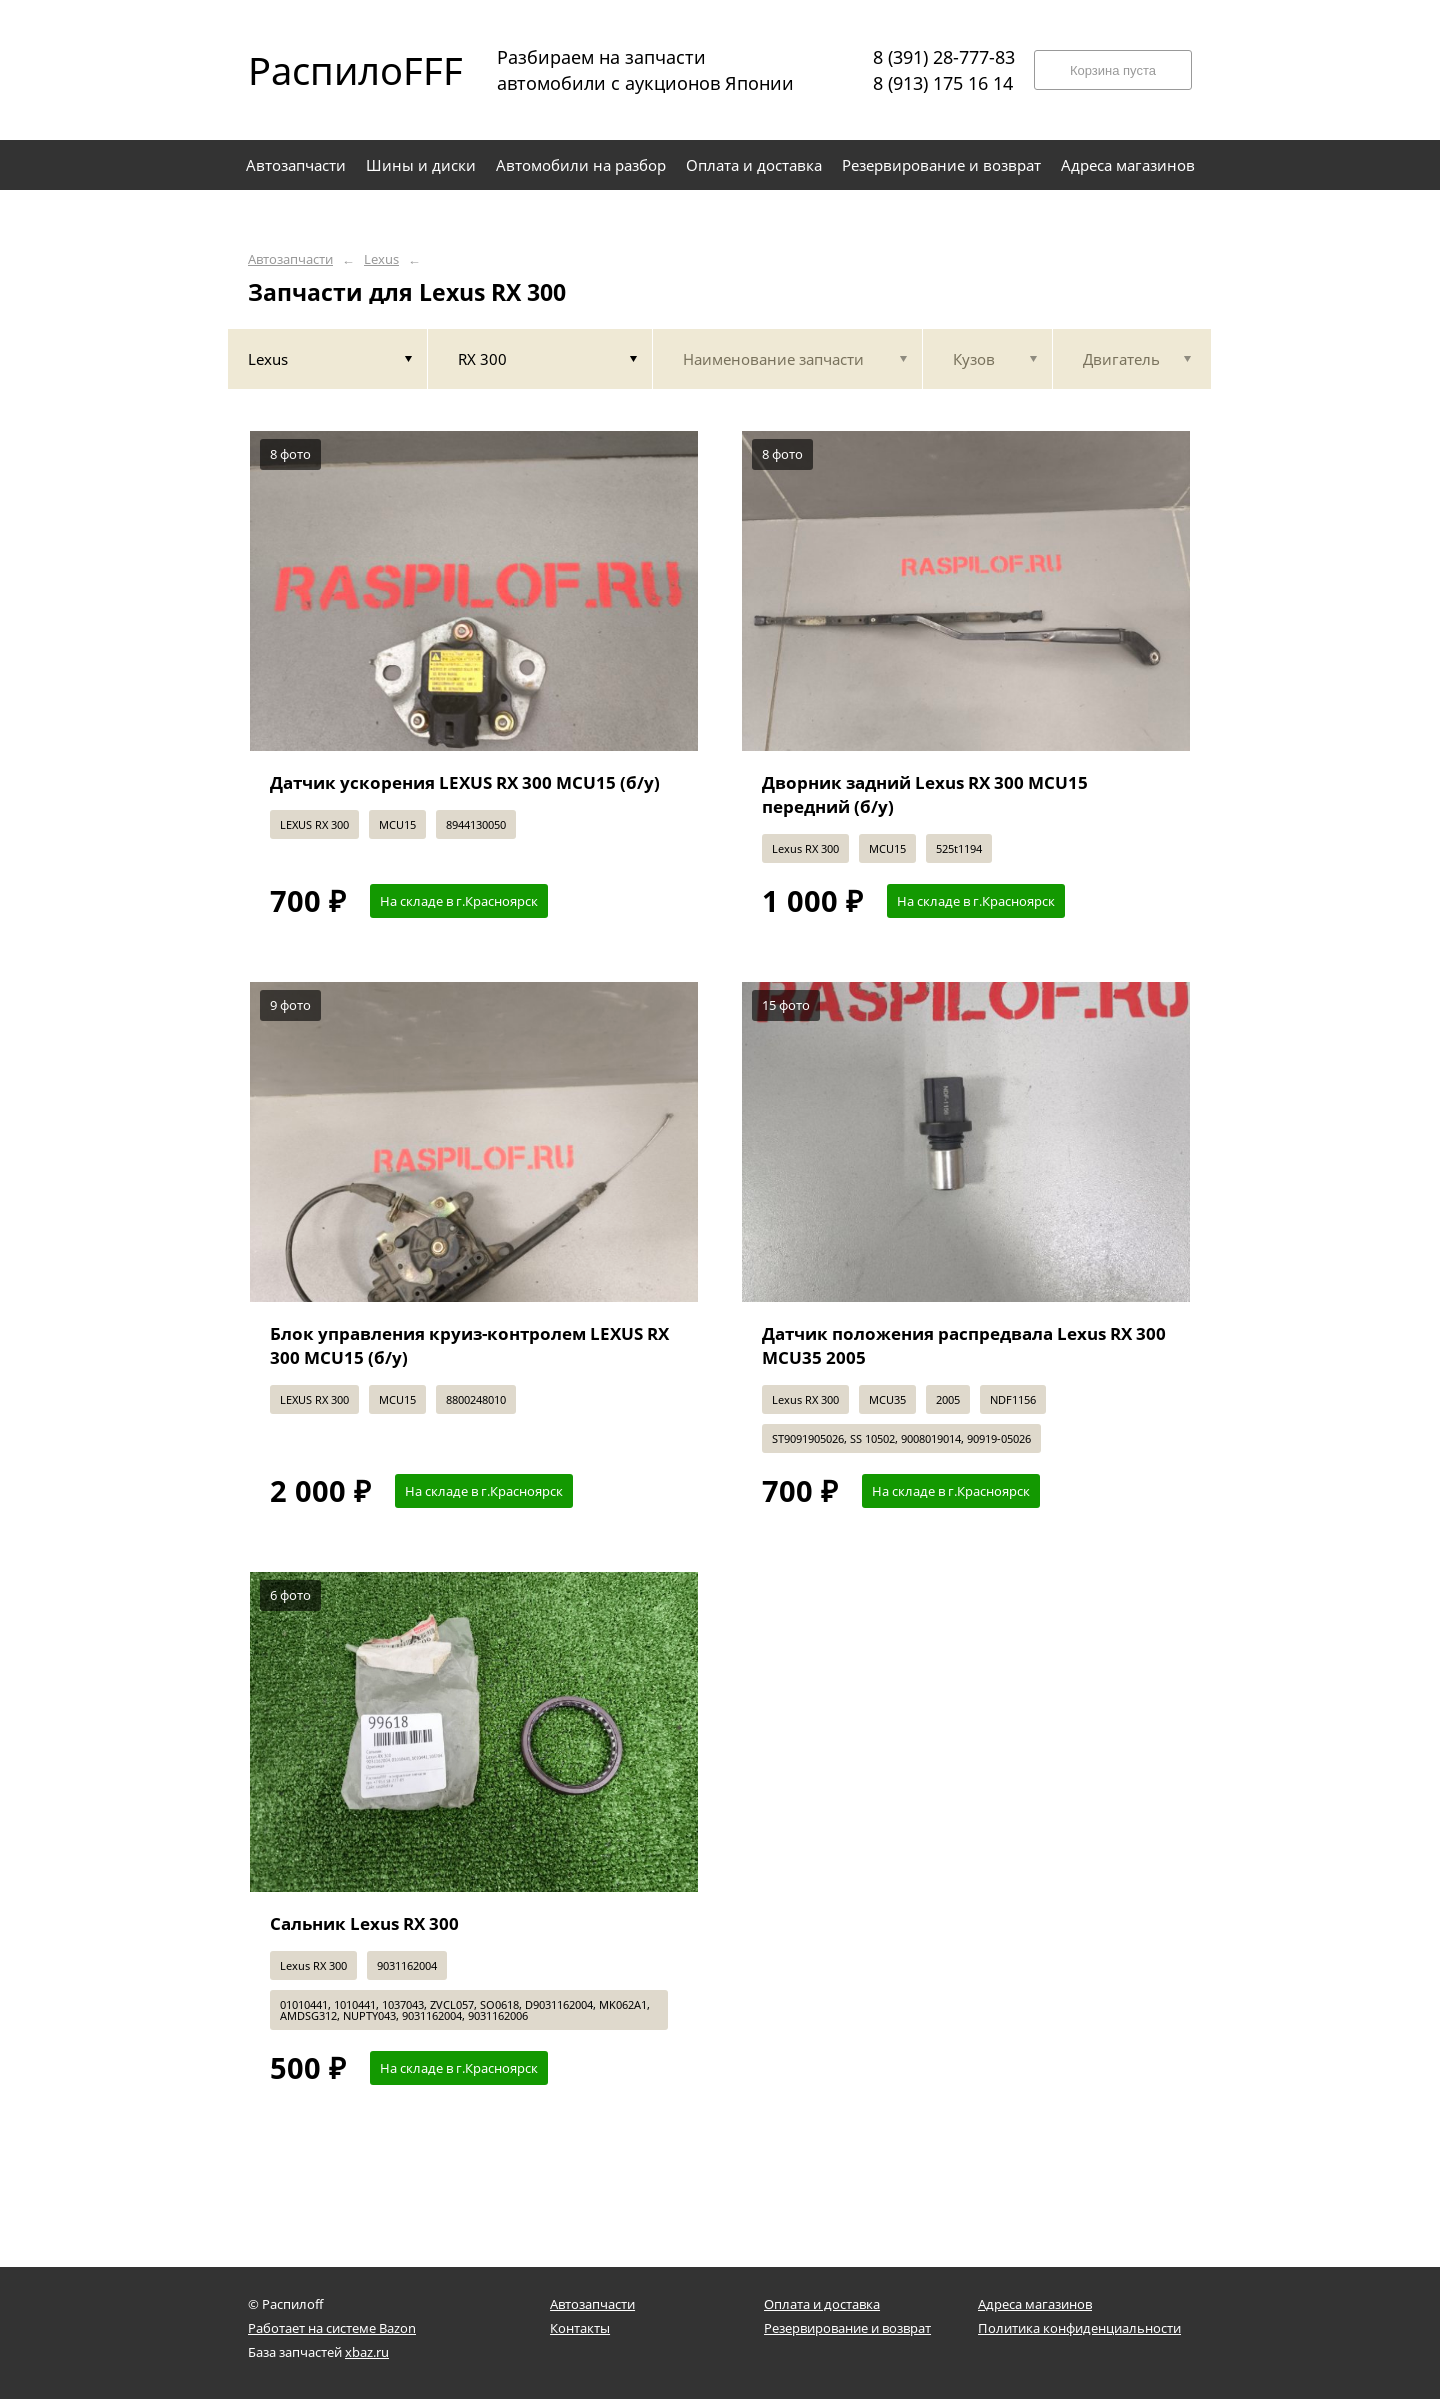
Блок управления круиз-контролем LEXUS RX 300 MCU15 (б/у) (469, 1345)
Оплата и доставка (822, 2304)
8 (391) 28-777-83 (944, 57)
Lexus (381, 259)
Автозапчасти (290, 259)
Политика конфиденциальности (1079, 2328)
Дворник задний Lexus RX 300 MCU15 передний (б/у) (925, 794)
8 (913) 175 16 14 (943, 83)
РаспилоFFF (338, 70)
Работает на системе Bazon (332, 2328)
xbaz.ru (367, 2352)
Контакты (580, 2328)
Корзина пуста (1113, 70)
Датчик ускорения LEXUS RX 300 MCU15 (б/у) (465, 782)
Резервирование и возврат (847, 2328)
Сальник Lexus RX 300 (364, 1923)
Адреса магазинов (1035, 2304)
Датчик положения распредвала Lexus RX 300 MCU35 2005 (964, 1345)
